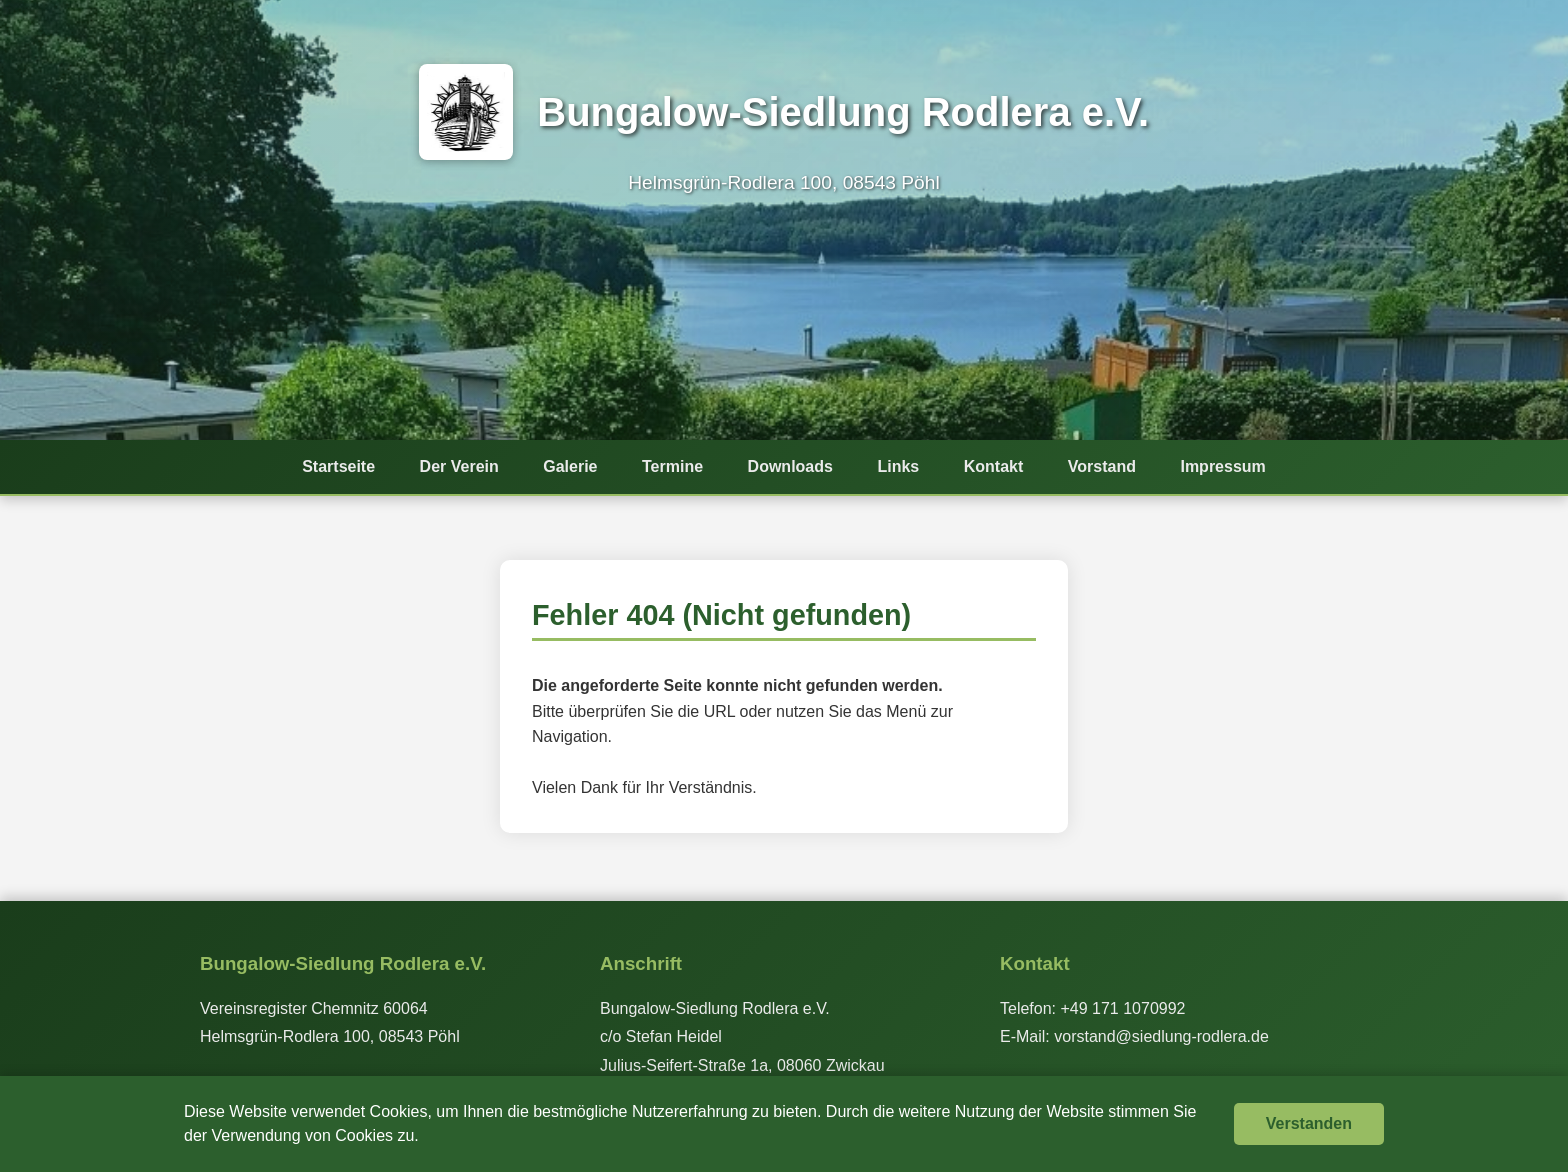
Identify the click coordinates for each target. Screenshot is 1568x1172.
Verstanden (1309, 1123)
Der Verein (453, 468)
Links (900, 468)
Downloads (790, 468)
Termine (670, 468)
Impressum (1230, 468)
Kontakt (997, 468)
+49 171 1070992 (1122, 1008)
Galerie (567, 468)
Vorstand (1107, 468)
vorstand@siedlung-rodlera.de (1161, 1036)
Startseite (331, 468)
